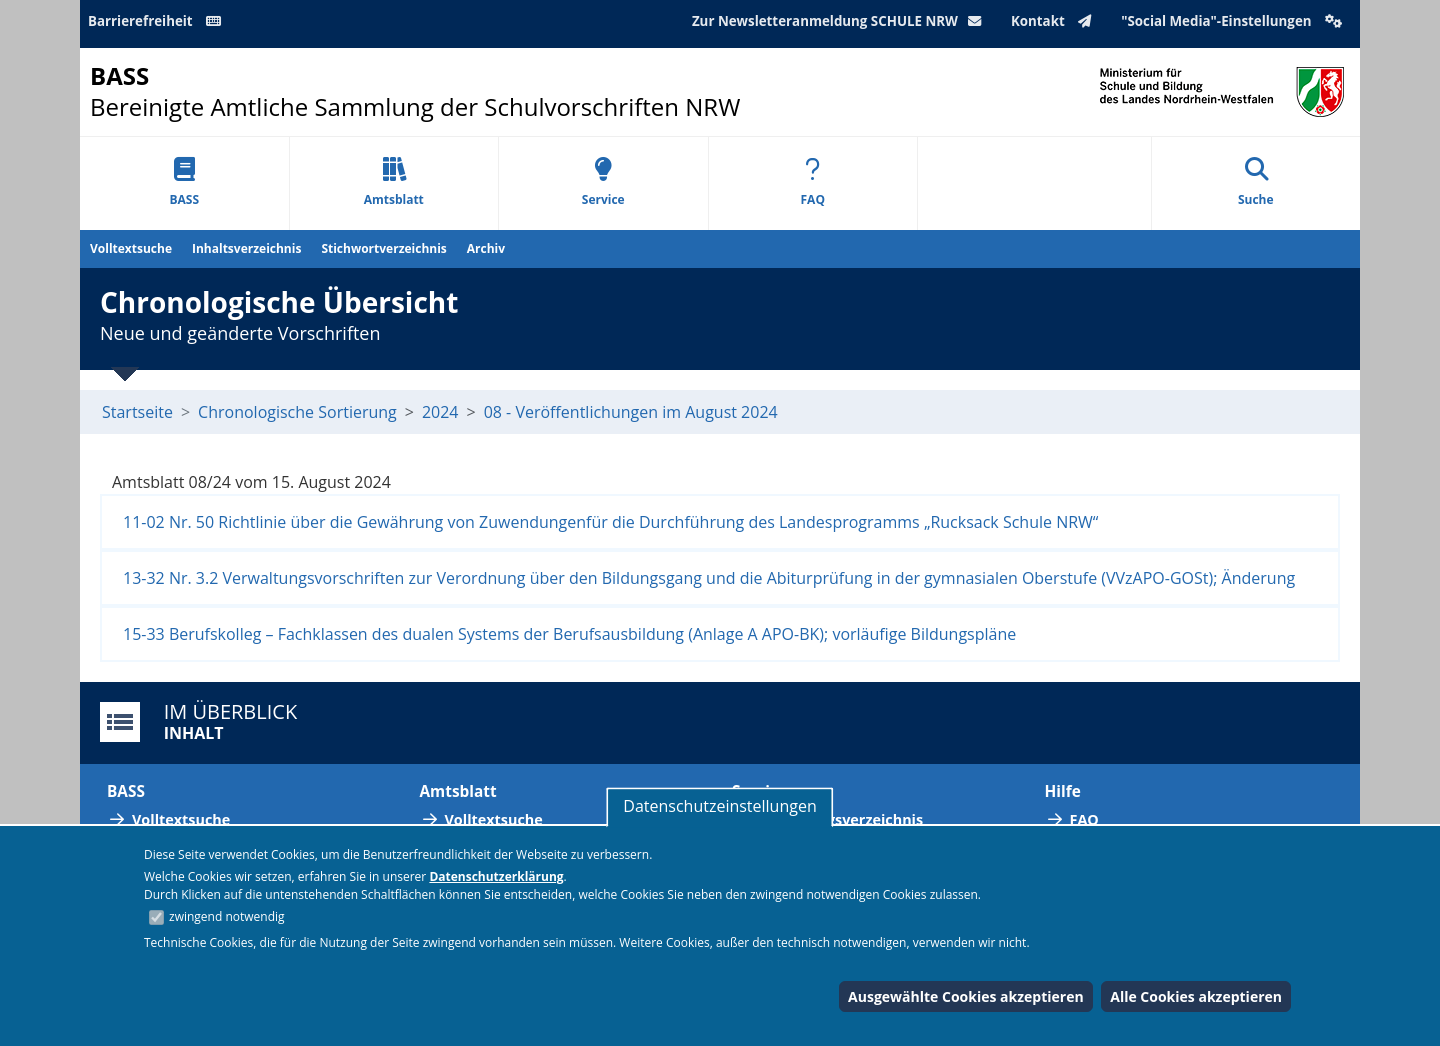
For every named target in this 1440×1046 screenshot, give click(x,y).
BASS (184, 182)
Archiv (486, 248)
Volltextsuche (131, 248)
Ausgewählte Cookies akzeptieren (966, 996)
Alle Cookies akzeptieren (1196, 996)
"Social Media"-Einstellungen (1234, 21)
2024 (440, 412)
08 (493, 412)
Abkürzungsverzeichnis (840, 819)
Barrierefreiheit (158, 21)
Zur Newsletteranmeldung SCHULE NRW (841, 21)
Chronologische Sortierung (297, 412)
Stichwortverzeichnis (383, 248)
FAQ (813, 182)
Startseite (137, 412)
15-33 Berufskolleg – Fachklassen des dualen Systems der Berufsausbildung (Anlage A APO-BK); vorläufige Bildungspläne (569, 634)
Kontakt (1055, 21)
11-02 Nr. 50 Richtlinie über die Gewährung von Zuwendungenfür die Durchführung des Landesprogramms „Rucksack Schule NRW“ (610, 522)
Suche (1256, 182)
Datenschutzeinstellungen (719, 806)
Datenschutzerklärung (496, 876)
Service (603, 182)
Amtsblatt (394, 182)
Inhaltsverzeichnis (246, 248)
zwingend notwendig (227, 916)
